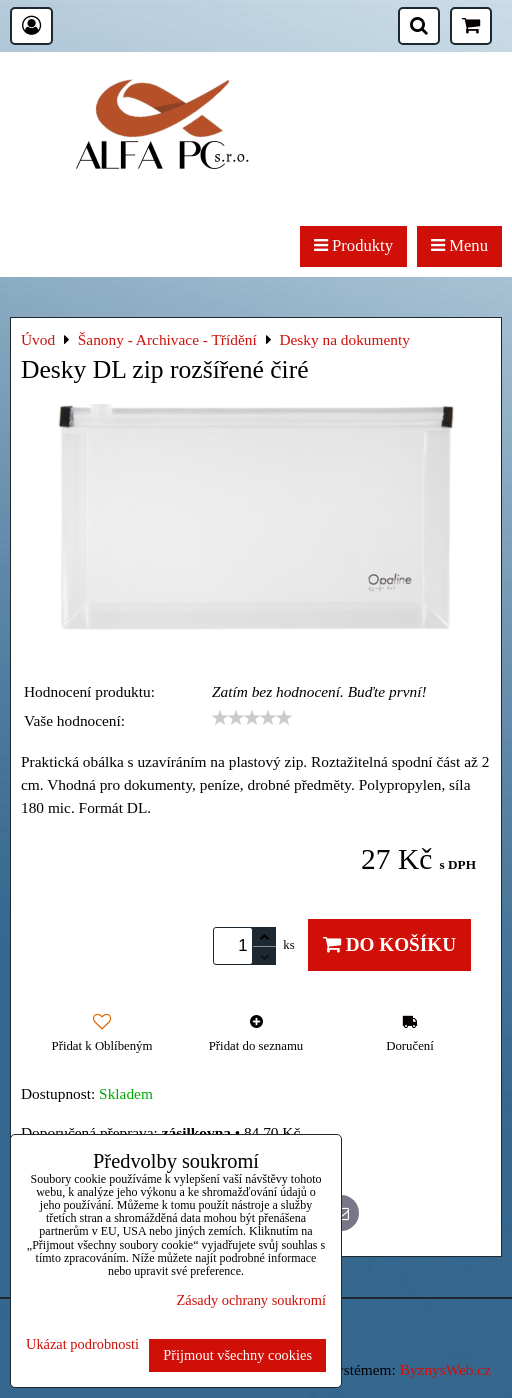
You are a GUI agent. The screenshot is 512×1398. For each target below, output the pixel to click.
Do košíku (389, 944)
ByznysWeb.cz (445, 1369)
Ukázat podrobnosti (82, 1344)
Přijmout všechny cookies (237, 1355)
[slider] (252, 718)
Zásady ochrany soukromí (251, 1300)
